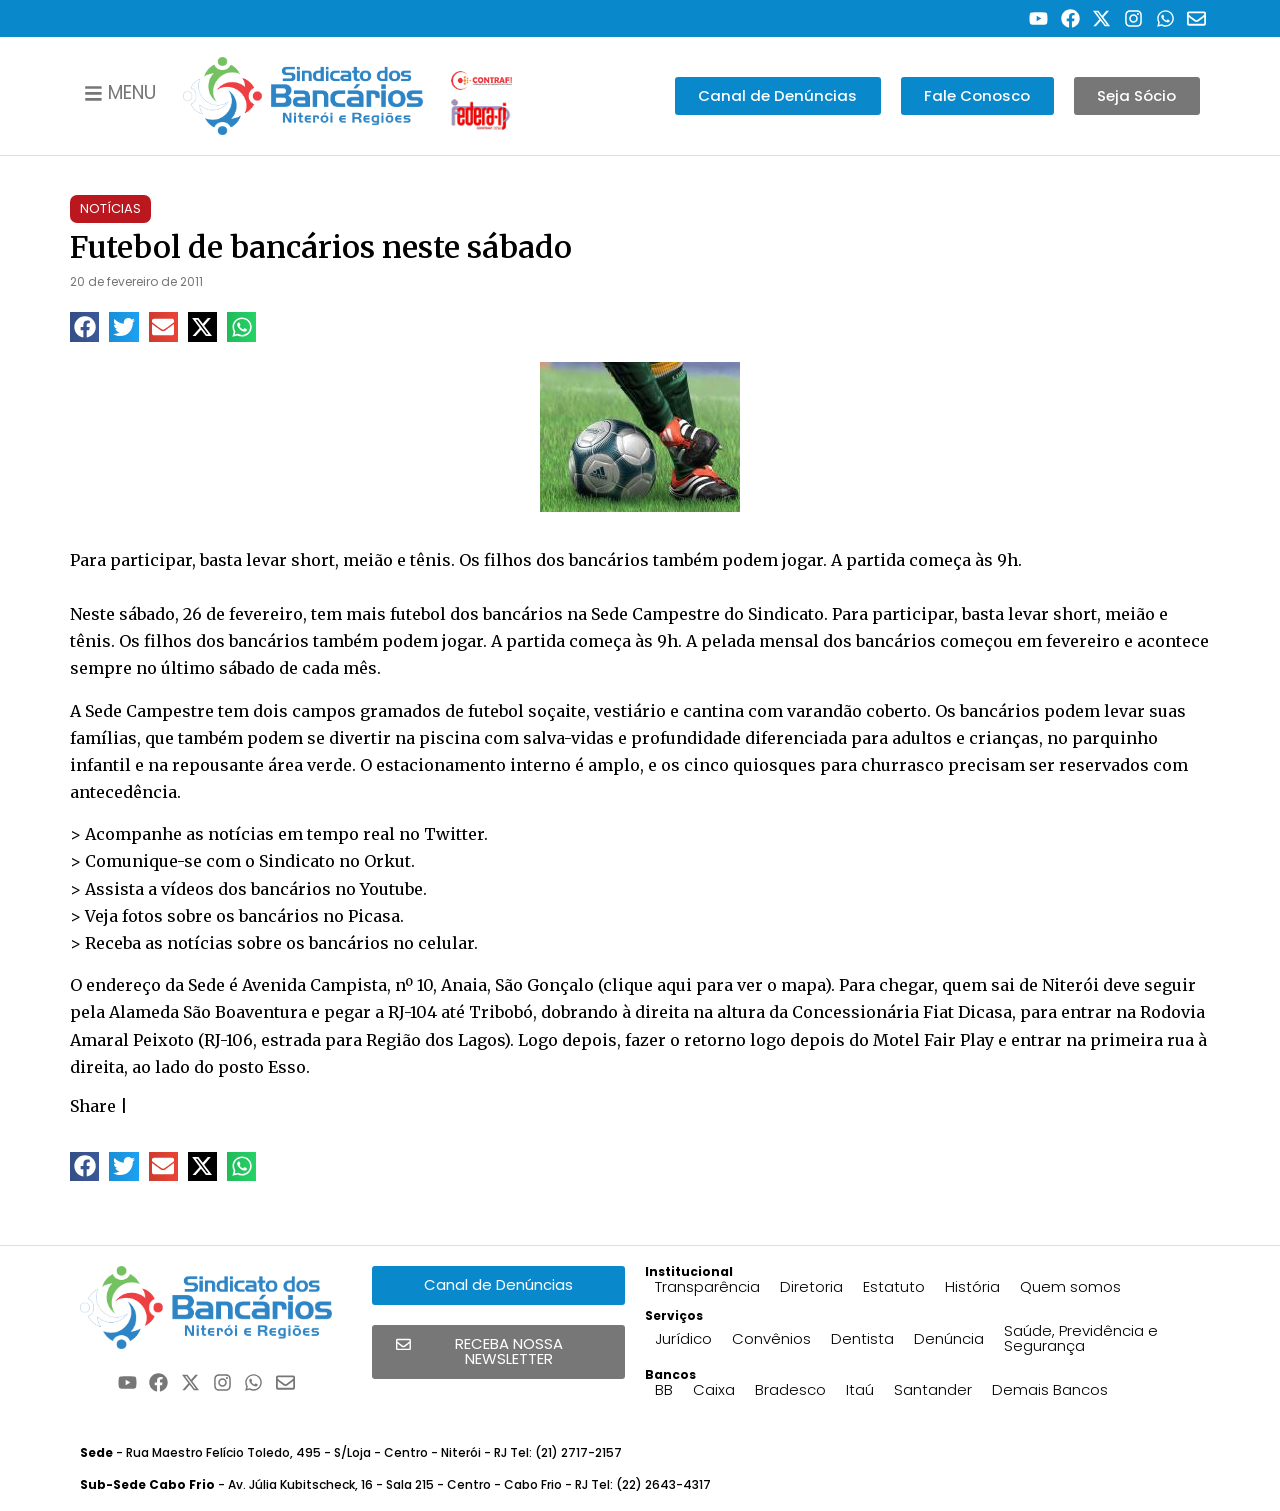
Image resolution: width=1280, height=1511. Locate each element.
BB (664, 1389)
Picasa (374, 916)
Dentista (862, 1338)
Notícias (110, 208)
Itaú (860, 1389)
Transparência (707, 1286)
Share (93, 1106)
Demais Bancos (1050, 1389)
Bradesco (790, 1389)
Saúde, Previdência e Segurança (1081, 1338)
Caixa (714, 1389)
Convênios (771, 1338)
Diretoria (811, 1286)
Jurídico (683, 1338)
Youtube (391, 889)
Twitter (454, 834)
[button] (84, 326)
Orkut (387, 861)
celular (446, 943)
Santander (933, 1389)
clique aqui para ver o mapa (714, 985)
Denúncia (949, 1338)
